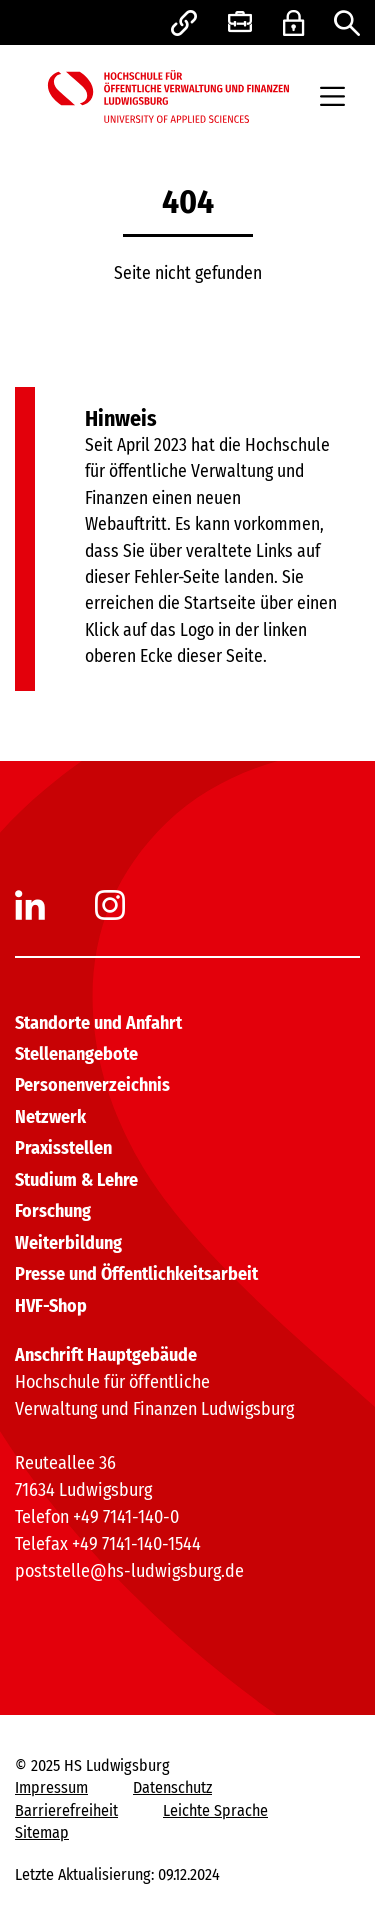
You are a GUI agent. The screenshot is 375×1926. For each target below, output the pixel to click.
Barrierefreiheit (66, 1810)
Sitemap (42, 1832)
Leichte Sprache (215, 1810)
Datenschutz (172, 1787)
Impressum (51, 1787)
